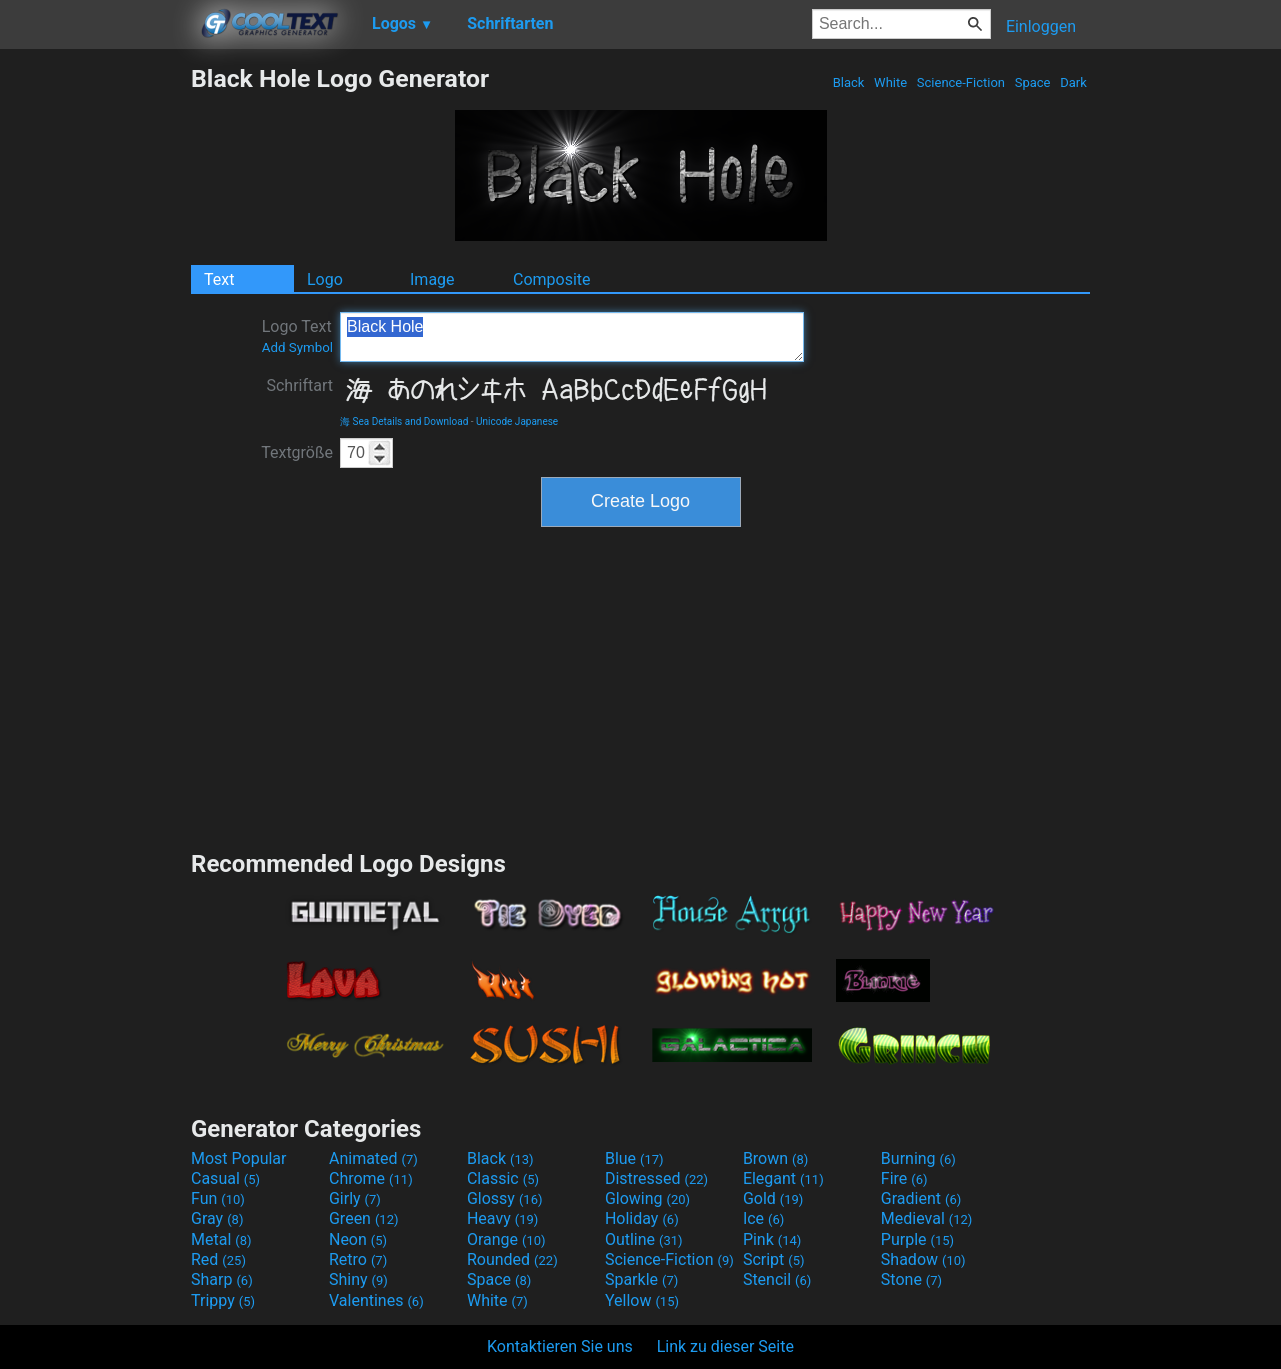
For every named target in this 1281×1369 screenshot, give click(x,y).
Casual (225, 1178)
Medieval (927, 1218)
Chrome (371, 1178)
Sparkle (641, 1279)
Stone (911, 1279)
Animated (373, 1158)
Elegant (783, 1178)
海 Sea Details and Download (404, 421)
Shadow (923, 1259)
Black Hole (572, 337)
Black (848, 82)
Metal (221, 1239)
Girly (355, 1198)
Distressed (656, 1178)
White (890, 82)
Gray (217, 1218)
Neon (358, 1239)
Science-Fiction (961, 82)
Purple (917, 1239)
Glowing (647, 1198)
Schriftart (299, 385)
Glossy (505, 1198)
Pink (772, 1239)
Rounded (512, 1259)
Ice (763, 1218)
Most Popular (239, 1158)
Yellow (642, 1300)
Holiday (642, 1218)
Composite (552, 279)
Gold (773, 1198)
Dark (1073, 82)
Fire (904, 1178)
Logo (325, 279)
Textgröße (297, 452)
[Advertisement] (95, 364)
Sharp (222, 1279)
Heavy (502, 1218)
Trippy (223, 1300)
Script (774, 1259)
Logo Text (297, 336)
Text (219, 279)
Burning (918, 1158)
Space (1032, 82)
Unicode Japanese (517, 421)
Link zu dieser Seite (725, 1346)
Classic (503, 1178)
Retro (358, 1259)
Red (218, 1259)
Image (432, 279)
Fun (218, 1198)
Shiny (358, 1279)
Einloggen (1041, 26)
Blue (634, 1158)
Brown (775, 1158)
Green (364, 1218)
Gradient (921, 1198)
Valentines (376, 1300)
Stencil (777, 1279)
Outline (644, 1239)
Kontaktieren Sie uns (560, 1346)
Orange (506, 1239)
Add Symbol (297, 347)
